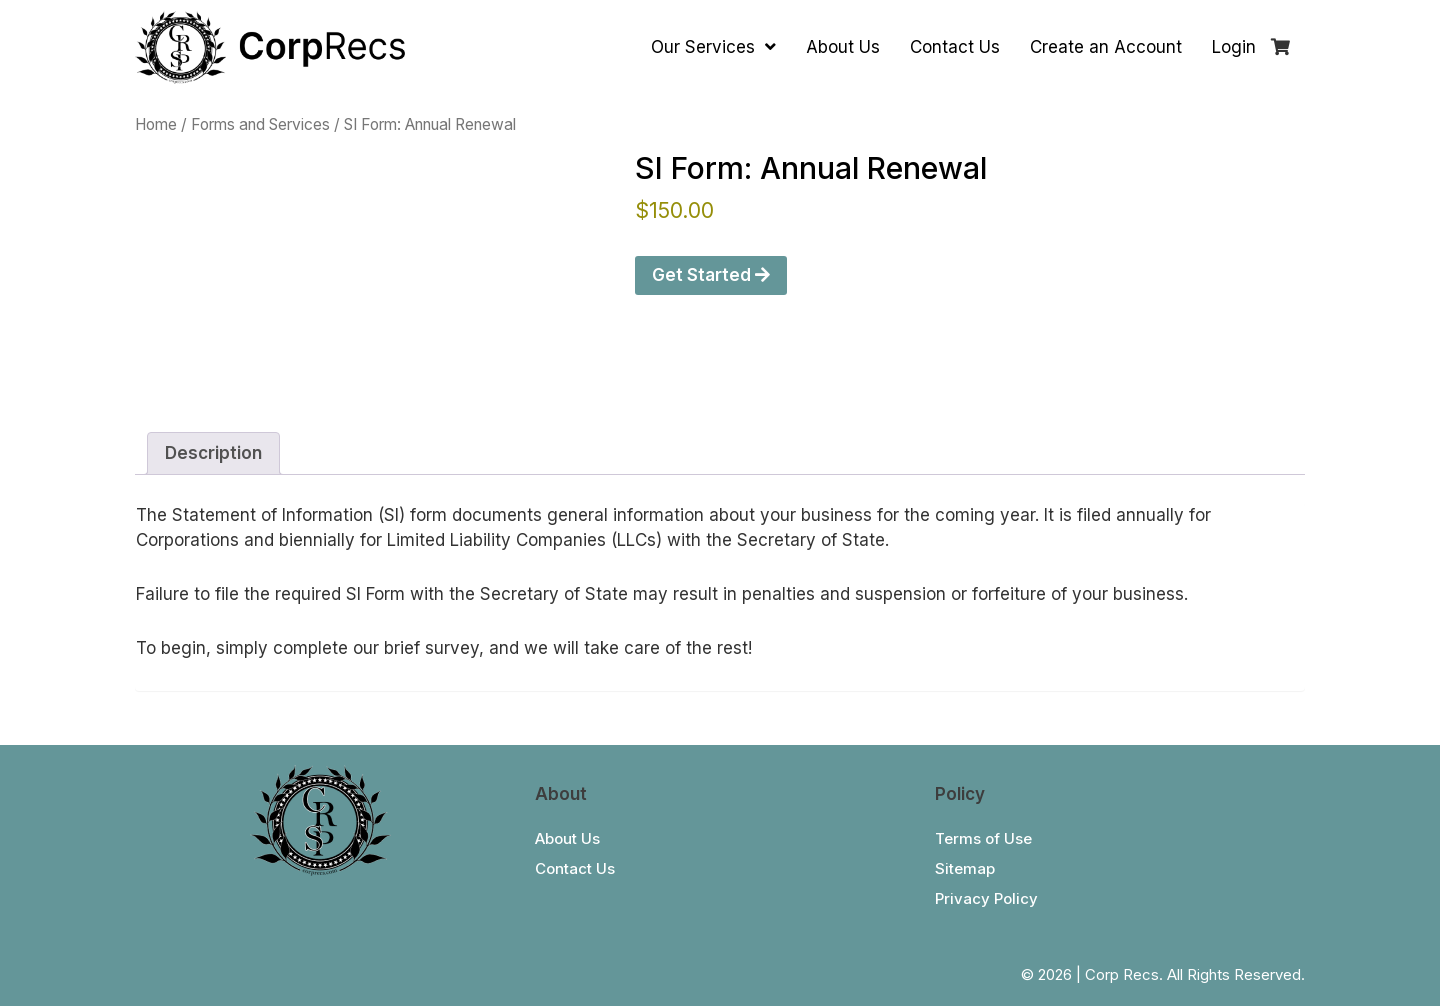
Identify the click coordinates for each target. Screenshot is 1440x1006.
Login (1234, 47)
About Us (843, 47)
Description (213, 453)
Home (156, 124)
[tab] (213, 453)
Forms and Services (260, 124)
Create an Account (1106, 47)
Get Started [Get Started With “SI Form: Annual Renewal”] (711, 275)
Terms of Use (983, 838)
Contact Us (955, 47)
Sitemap (965, 868)
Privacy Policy (986, 898)
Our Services (713, 47)
